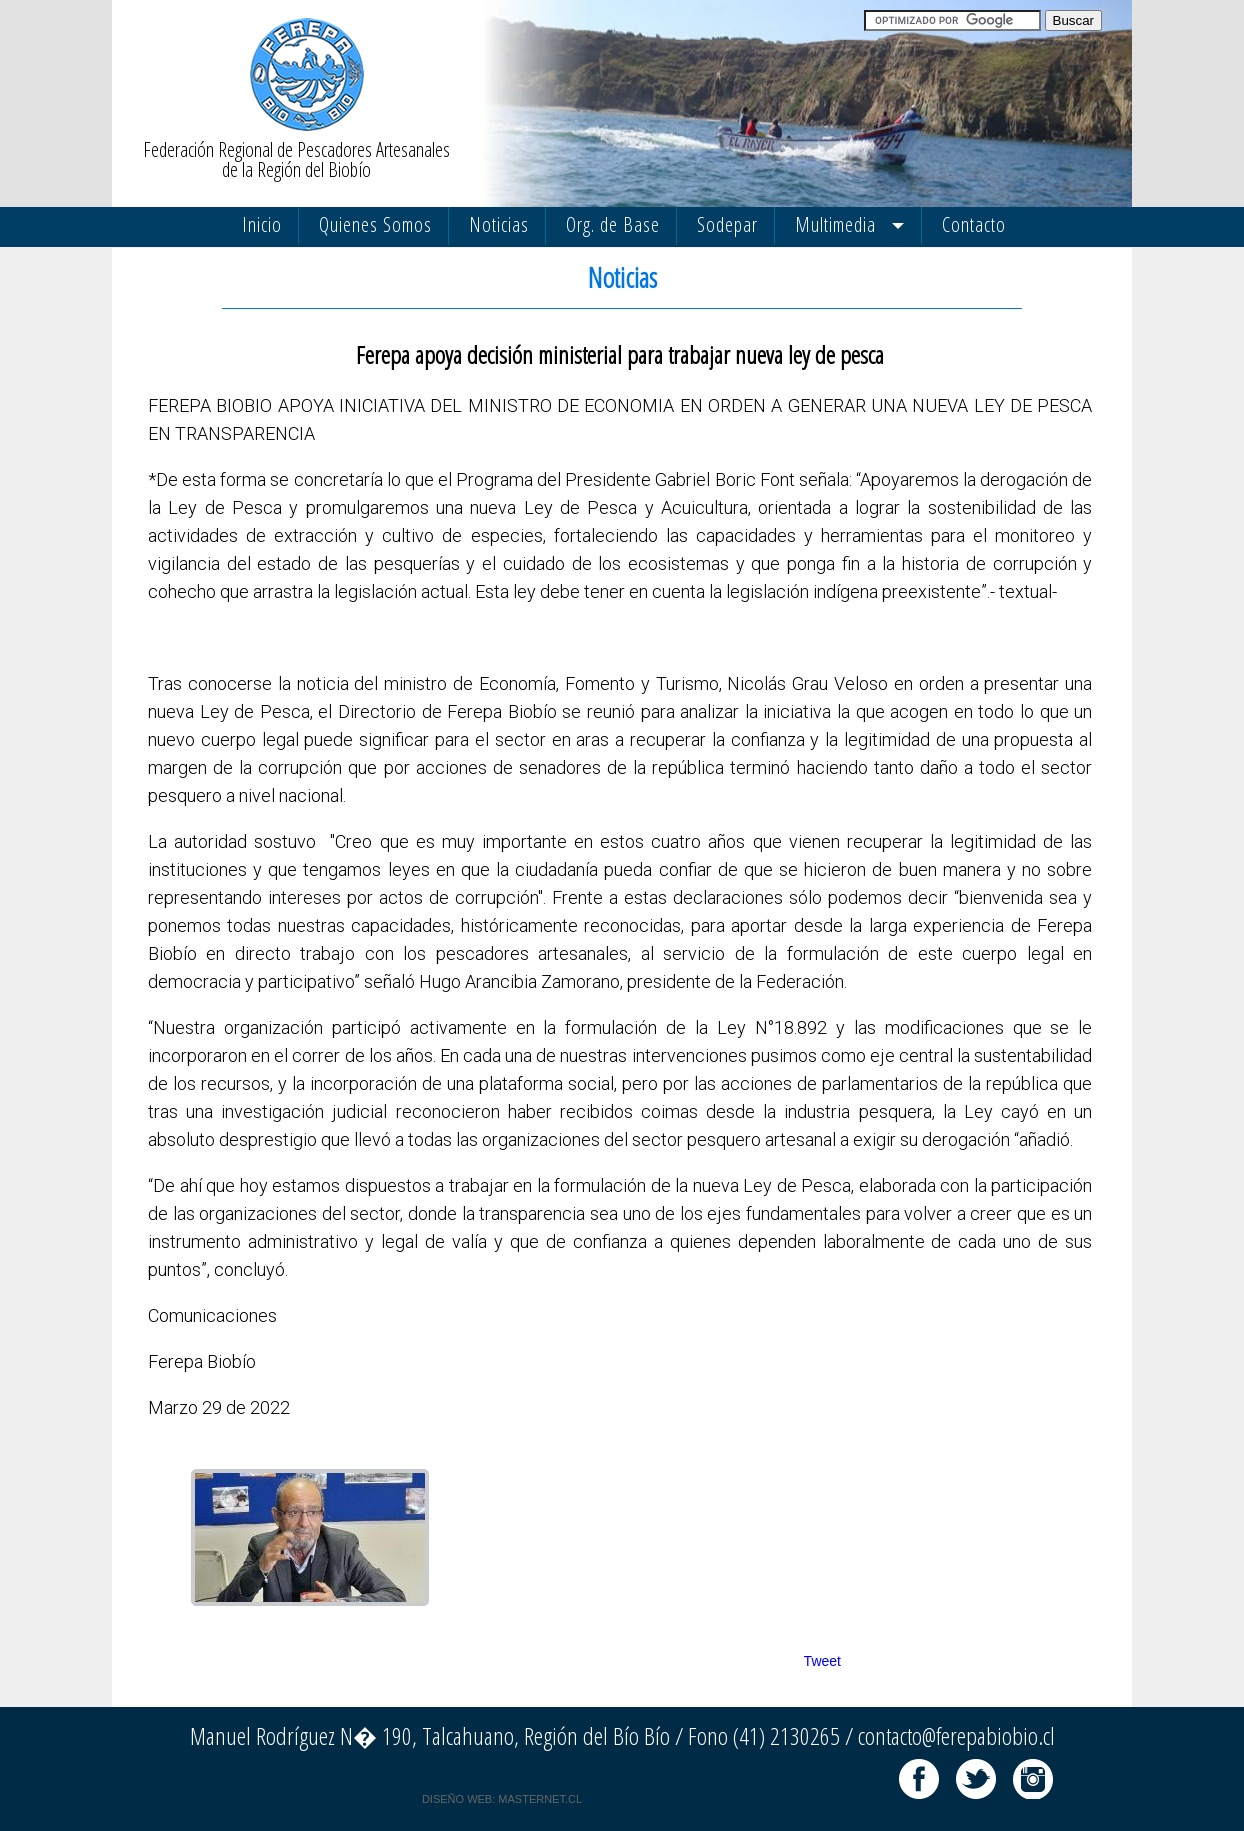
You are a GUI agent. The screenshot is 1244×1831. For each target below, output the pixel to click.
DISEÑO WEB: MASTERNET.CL (502, 1799)
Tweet (822, 1661)
